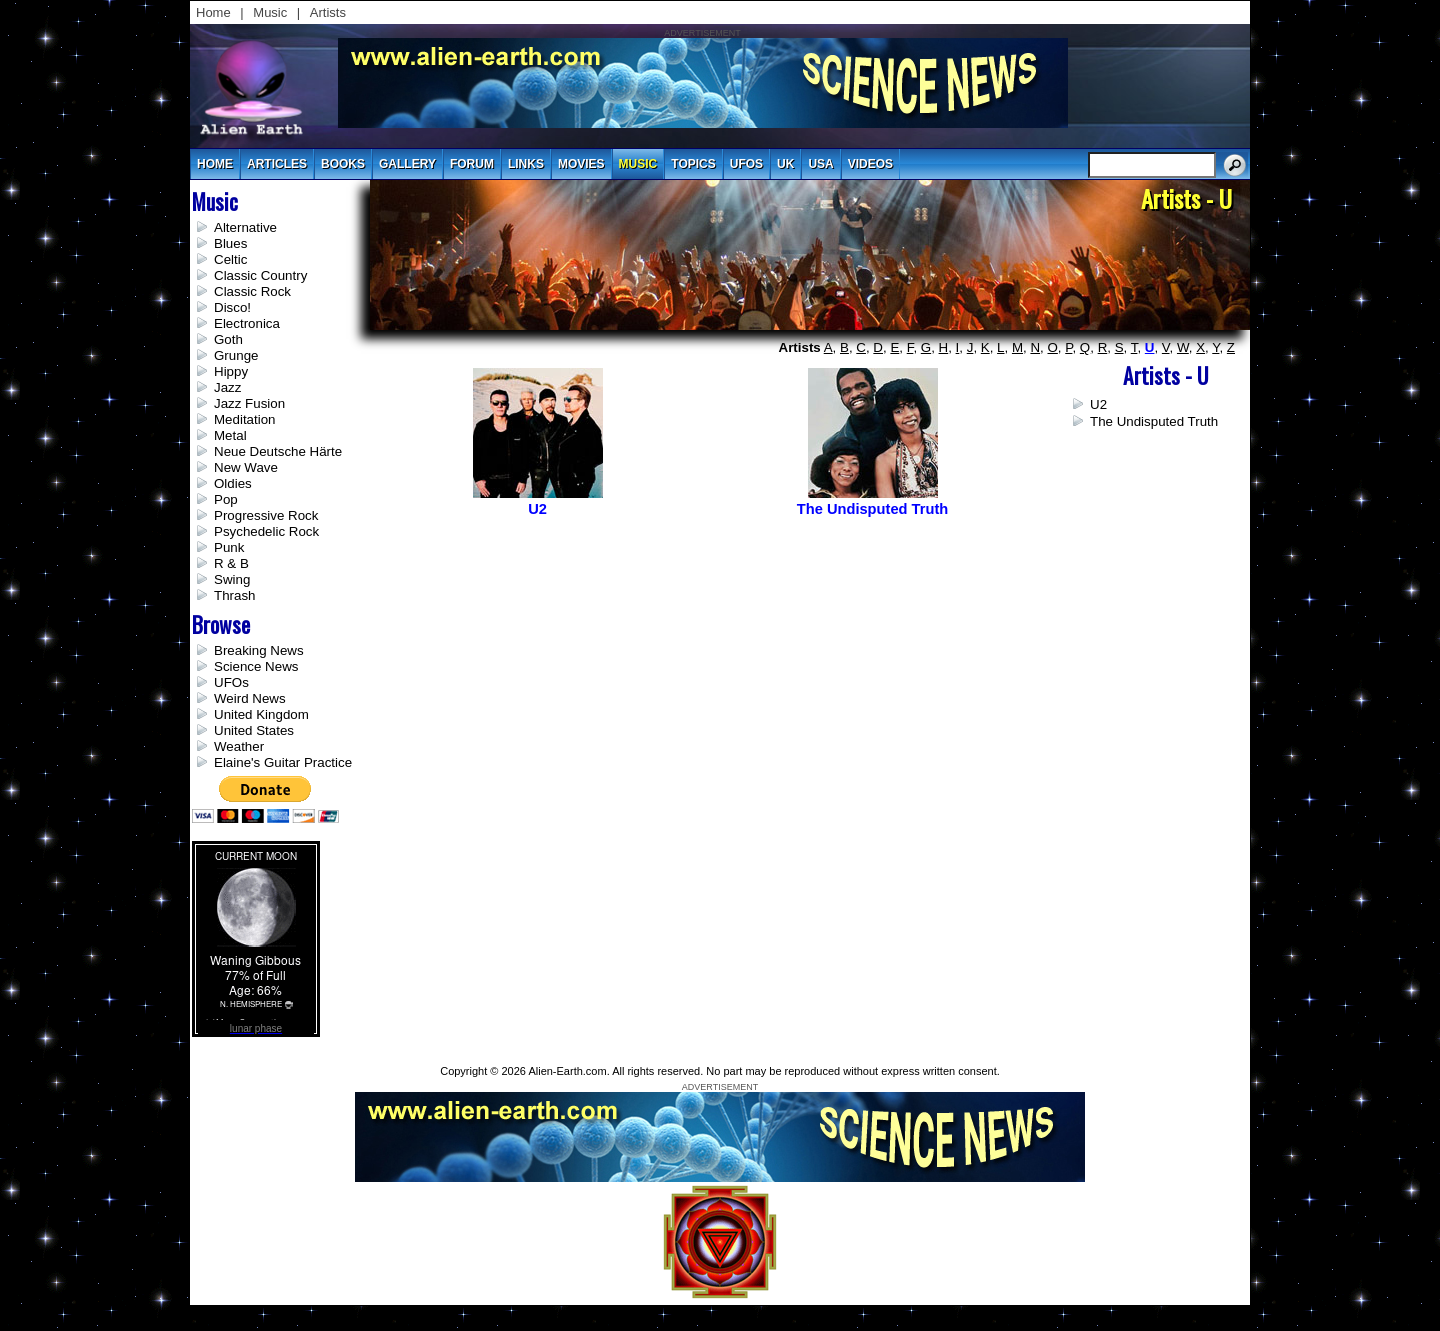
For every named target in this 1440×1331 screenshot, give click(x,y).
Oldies (233, 483)
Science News (256, 666)
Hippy (231, 371)
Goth (228, 339)
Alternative (245, 227)
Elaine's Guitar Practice (283, 762)
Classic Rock (252, 291)
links (526, 164)
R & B (231, 563)
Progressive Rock (266, 515)
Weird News (250, 698)
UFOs (746, 164)
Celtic (230, 259)
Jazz (227, 387)
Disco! (232, 307)
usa (820, 164)
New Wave (246, 467)
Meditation (245, 419)
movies (581, 164)
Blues (230, 243)
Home (213, 12)
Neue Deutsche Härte (278, 451)
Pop (226, 499)
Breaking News (259, 650)
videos (870, 164)
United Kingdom (261, 714)
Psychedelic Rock (266, 531)
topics (693, 164)
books (343, 164)
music (638, 164)
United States (254, 730)
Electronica (247, 323)
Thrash (234, 595)
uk (785, 164)
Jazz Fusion (249, 403)
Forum (472, 164)
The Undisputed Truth (1154, 421)
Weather (239, 746)
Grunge (236, 355)
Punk (229, 547)
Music (270, 12)
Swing (232, 579)
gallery (407, 164)
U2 (1098, 404)
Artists (328, 12)
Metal (230, 435)
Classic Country (260, 275)
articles (277, 164)
